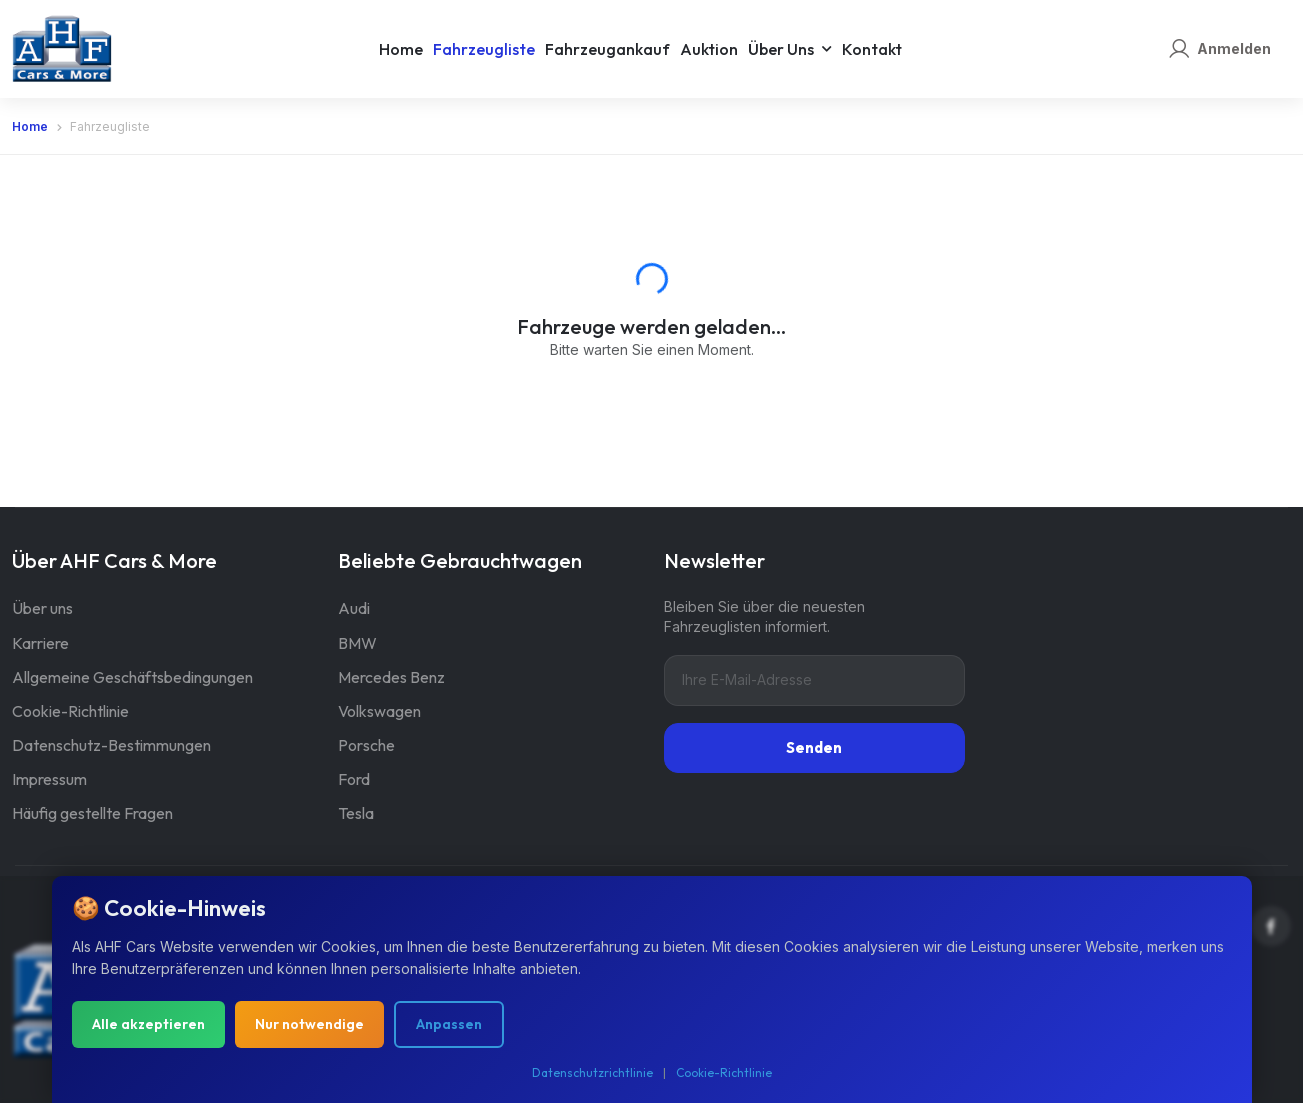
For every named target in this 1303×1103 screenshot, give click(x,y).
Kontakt (872, 49)
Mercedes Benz (391, 677)
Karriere (40, 643)
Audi (354, 608)
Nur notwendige (309, 1028)
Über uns (781, 49)
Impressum (49, 779)
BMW (357, 643)
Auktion (709, 49)
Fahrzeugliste (484, 49)
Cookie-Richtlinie (70, 711)
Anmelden (1234, 48)
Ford (354, 779)
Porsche (366, 745)
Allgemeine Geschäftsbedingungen (132, 677)
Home (401, 49)
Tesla (356, 813)
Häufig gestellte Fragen (92, 813)
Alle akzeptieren (148, 1028)
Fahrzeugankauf (607, 49)
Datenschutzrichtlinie (592, 1076)
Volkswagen (379, 711)
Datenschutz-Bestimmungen (111, 745)
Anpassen (449, 1028)
